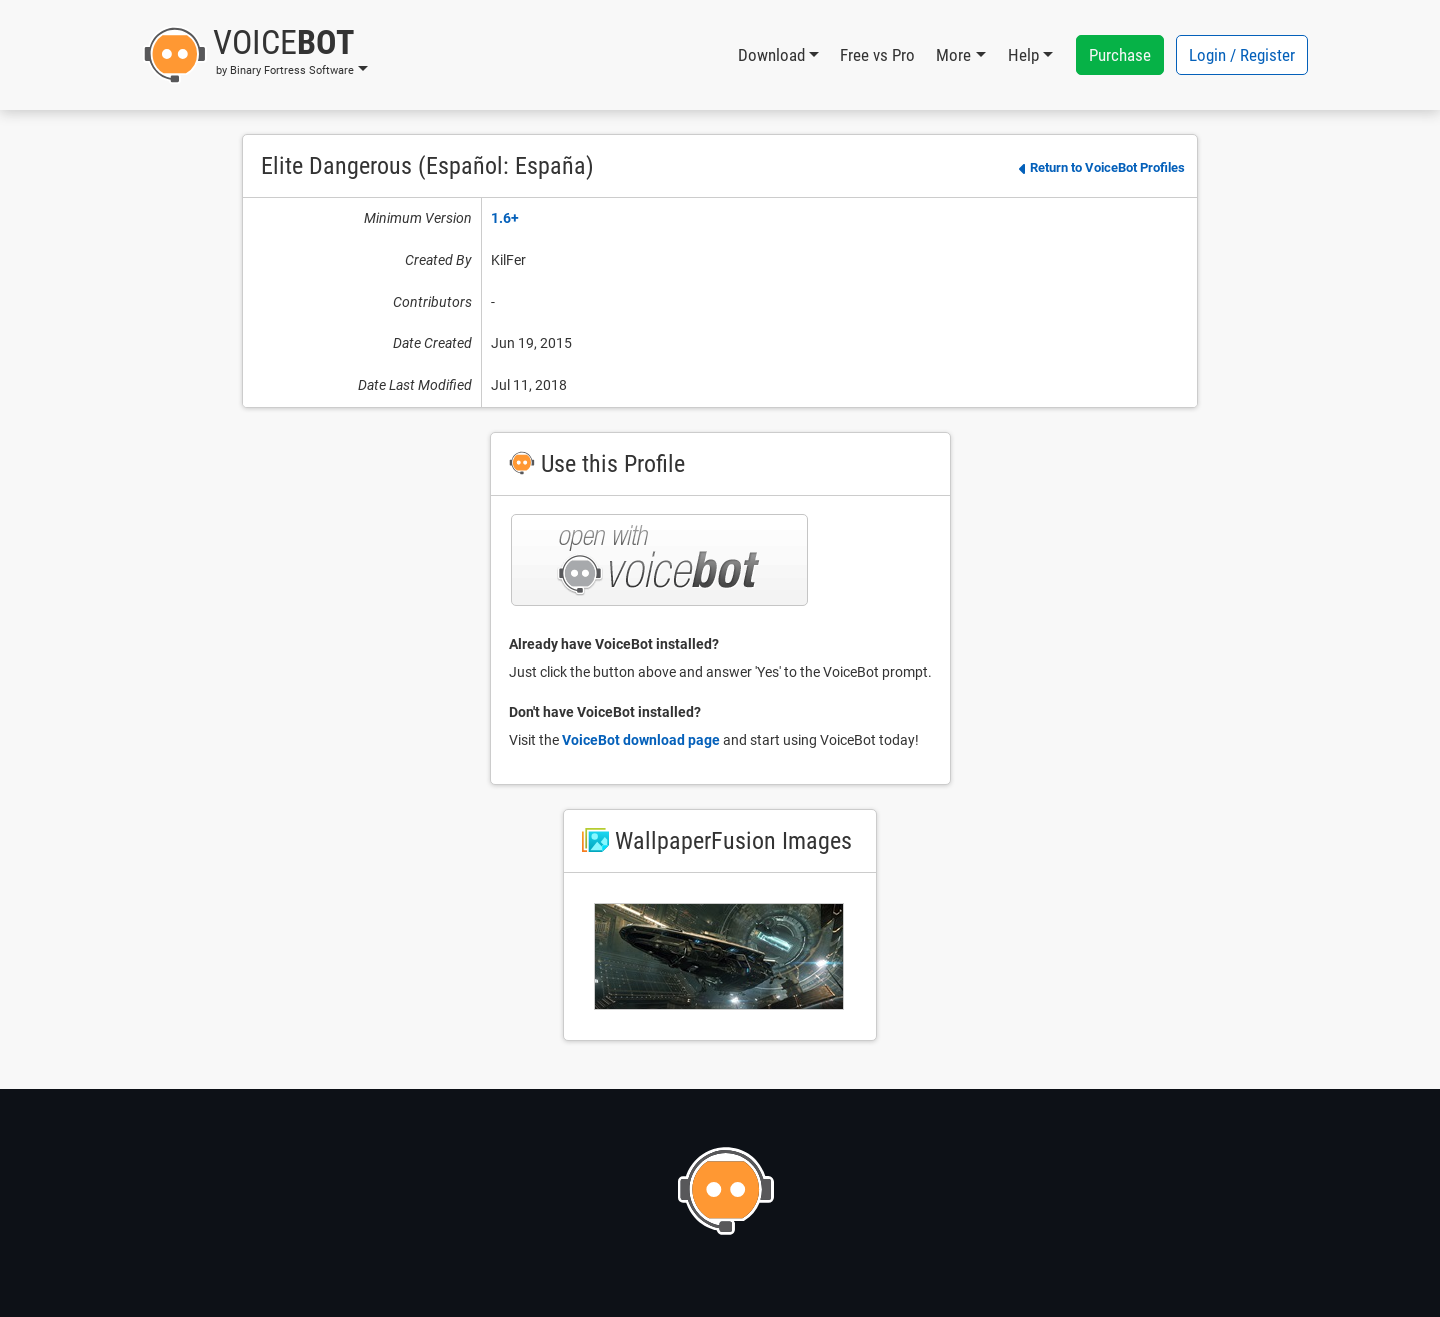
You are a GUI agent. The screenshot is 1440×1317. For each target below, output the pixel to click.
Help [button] (1023, 55)
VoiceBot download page (641, 740)
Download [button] (771, 55)
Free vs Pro (877, 55)
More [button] (953, 55)
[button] (255, 55)
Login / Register (1242, 55)
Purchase (1120, 55)
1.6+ (505, 218)
